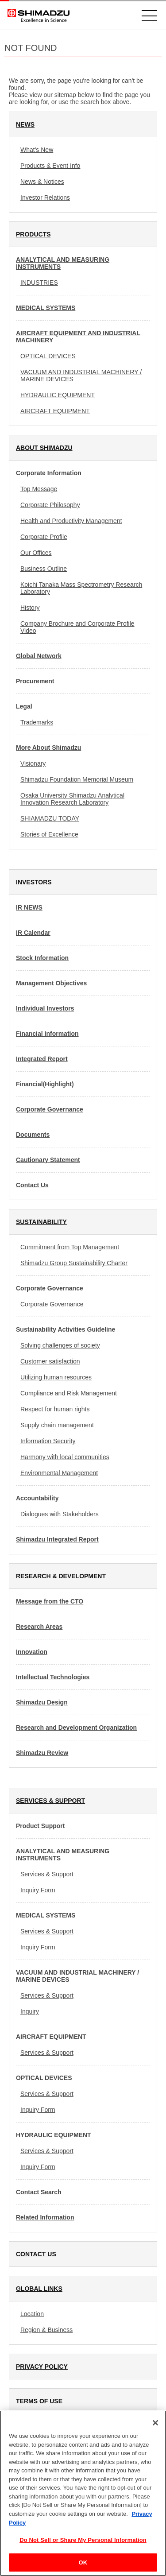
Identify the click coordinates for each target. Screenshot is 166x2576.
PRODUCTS (33, 234)
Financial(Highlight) (45, 1084)
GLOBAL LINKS (39, 2288)
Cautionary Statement (48, 1159)
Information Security (48, 1441)
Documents (33, 1134)
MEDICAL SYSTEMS (45, 307)
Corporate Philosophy (50, 504)
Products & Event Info (50, 165)
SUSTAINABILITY (41, 1221)
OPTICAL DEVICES (48, 356)
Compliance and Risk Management (68, 1393)
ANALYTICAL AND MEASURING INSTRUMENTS (62, 263)
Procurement (35, 681)
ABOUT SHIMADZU (44, 447)
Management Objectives (51, 983)
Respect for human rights (54, 1409)
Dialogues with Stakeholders (59, 1514)
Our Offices (36, 552)
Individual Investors (45, 1008)
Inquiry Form (37, 1890)
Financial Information (47, 1033)
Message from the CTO (49, 1601)
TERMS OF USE (39, 2401)
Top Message (38, 488)
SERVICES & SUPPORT (50, 1800)
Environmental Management (59, 1472)
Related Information (45, 2217)
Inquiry (29, 2011)
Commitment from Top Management (69, 1247)
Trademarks (36, 722)
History (30, 607)
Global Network (39, 655)
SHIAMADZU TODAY (49, 818)
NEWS (25, 124)
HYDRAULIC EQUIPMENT (57, 395)
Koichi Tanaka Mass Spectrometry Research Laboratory (81, 588)
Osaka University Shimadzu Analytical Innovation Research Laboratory (72, 799)
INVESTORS (34, 882)
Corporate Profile (43, 536)
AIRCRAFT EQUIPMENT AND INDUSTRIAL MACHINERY (78, 336)
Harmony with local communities (64, 1456)
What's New (36, 149)
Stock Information (42, 957)
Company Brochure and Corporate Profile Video (77, 627)
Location (32, 2313)
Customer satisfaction (50, 1361)
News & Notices (42, 181)
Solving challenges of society (60, 1345)
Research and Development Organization (76, 1727)
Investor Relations (45, 197)
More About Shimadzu (48, 747)
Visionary (33, 763)
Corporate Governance (49, 1109)
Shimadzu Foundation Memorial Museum (76, 779)
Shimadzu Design (42, 1702)
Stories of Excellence (49, 834)
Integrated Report (42, 1058)
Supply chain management (57, 1425)
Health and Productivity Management (71, 520)
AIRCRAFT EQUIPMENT (55, 410)
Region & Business (46, 2329)
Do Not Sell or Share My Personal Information (83, 2548)
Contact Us (32, 1185)
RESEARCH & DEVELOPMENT (61, 1576)
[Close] (155, 2431)
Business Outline (43, 568)
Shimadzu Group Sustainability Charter (73, 1263)
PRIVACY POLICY (42, 2366)
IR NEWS (29, 907)
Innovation (31, 1651)
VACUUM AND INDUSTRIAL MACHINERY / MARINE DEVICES (81, 375)
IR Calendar (33, 932)
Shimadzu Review (42, 1752)
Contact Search (39, 2192)
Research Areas (39, 1626)
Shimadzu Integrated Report (57, 1539)
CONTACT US (36, 2254)
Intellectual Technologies (52, 1677)
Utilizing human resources (56, 1377)
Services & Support (46, 1874)
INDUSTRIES (39, 282)
